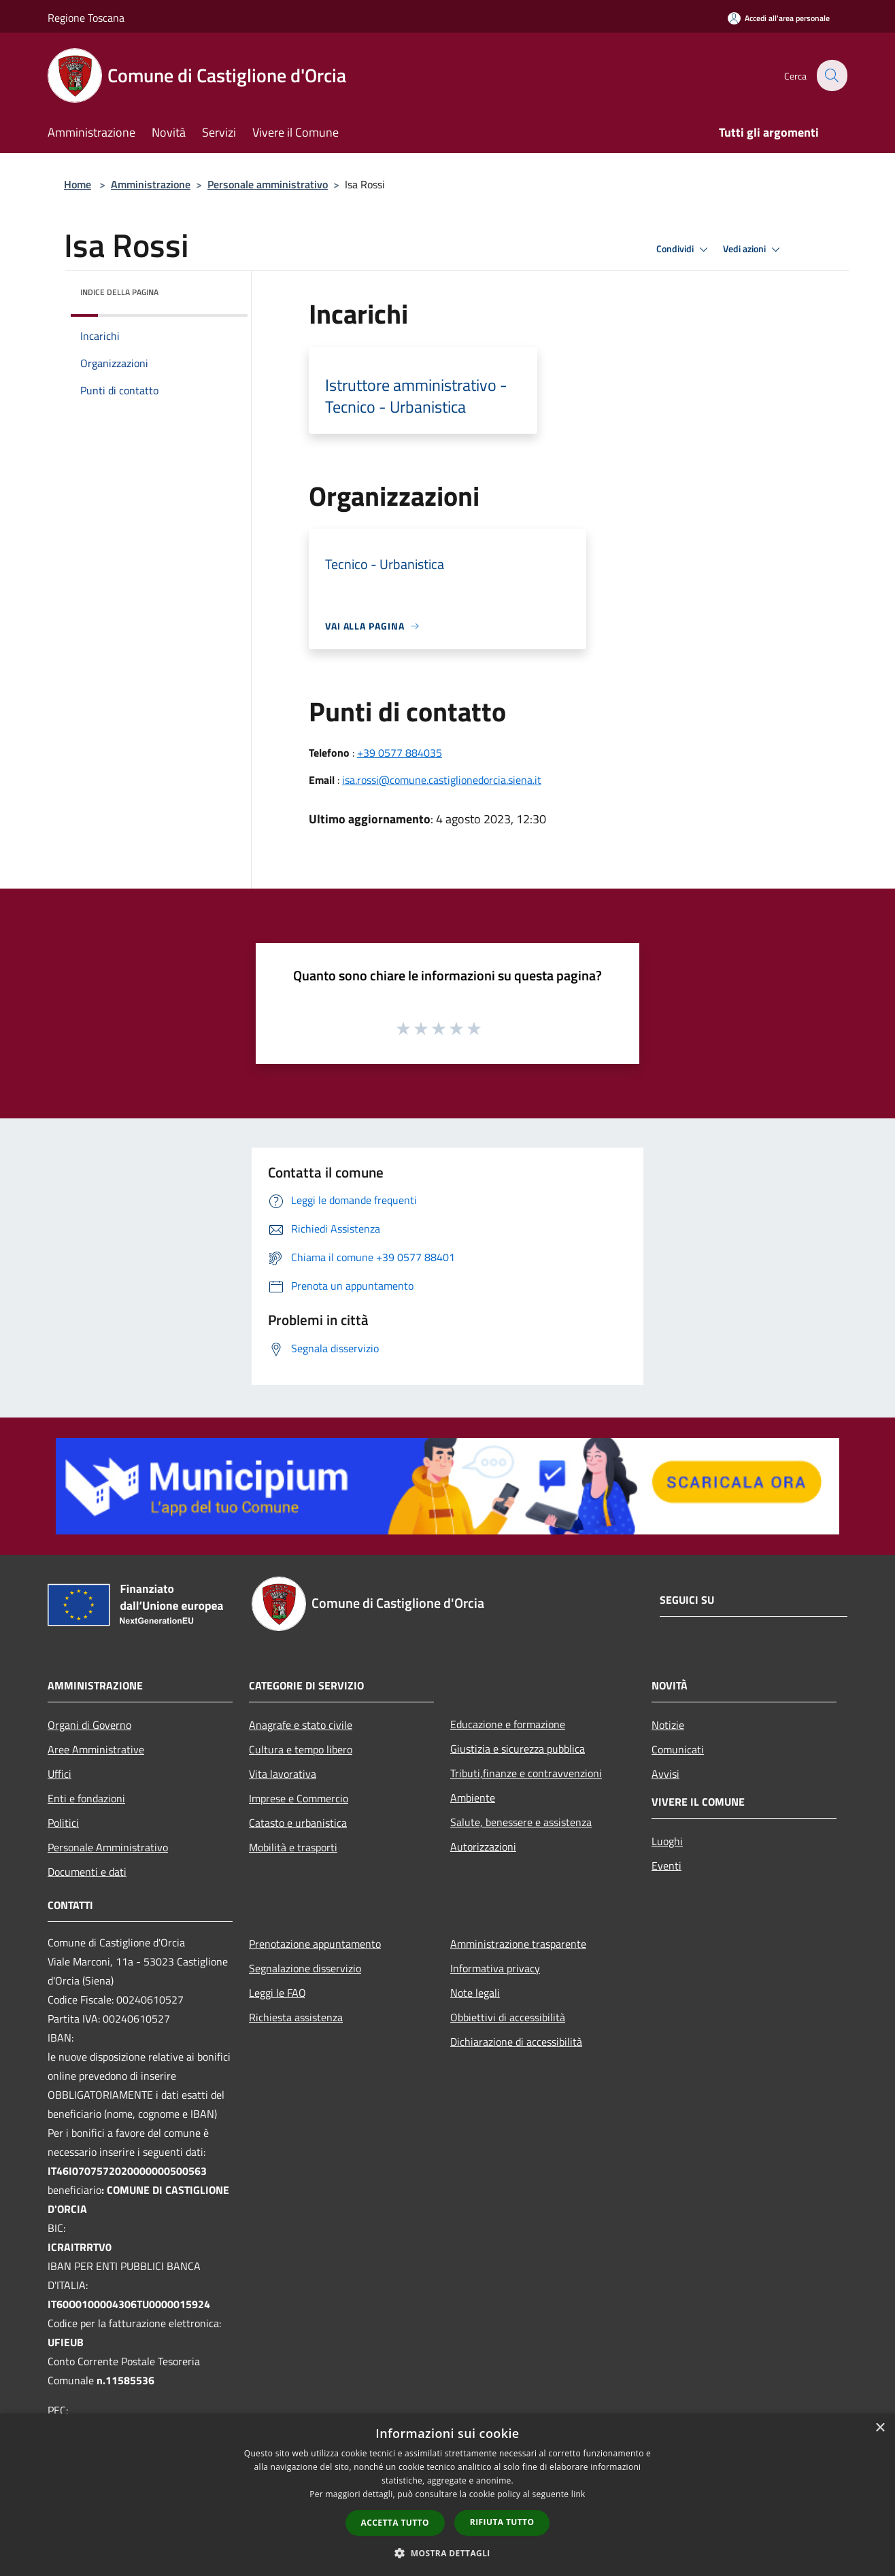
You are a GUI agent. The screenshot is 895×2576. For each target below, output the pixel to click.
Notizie (668, 1725)
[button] (447, 2553)
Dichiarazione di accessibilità (516, 2041)
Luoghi (667, 1841)
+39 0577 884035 (399, 752)
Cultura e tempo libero (300, 1749)
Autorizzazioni (483, 1846)
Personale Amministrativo (108, 1847)
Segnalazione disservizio (305, 1968)
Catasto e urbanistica (298, 1823)
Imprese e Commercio (298, 1798)
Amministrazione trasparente (518, 1944)
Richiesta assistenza (296, 2017)
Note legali (475, 1993)
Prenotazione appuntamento (315, 1944)
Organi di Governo (89, 1725)
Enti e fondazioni (86, 1798)
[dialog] (447, 2495)
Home (77, 184)
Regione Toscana (86, 18)
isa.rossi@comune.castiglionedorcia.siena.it (441, 780)
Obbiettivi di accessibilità (507, 2017)
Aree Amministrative (96, 1749)
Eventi (666, 1865)
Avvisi (665, 1774)
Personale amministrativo (267, 184)
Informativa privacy (495, 1968)
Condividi (684, 249)
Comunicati (678, 1749)
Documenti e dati (87, 1872)
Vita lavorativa (282, 1774)
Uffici (59, 1774)
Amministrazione (150, 184)
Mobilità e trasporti (293, 1847)
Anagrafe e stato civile (300, 1725)
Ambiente (472, 1797)
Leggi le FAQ (277, 1993)
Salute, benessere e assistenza (521, 1822)
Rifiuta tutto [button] (502, 2522)
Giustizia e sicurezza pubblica (517, 1748)
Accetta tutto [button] (395, 2522)
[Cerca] (831, 75)
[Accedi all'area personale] (778, 18)
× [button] (880, 2428)
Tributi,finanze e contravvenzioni (526, 1773)
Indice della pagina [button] (119, 292)
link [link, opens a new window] (578, 2494)
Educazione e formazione (507, 1724)
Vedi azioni (753, 249)
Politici (63, 1823)
